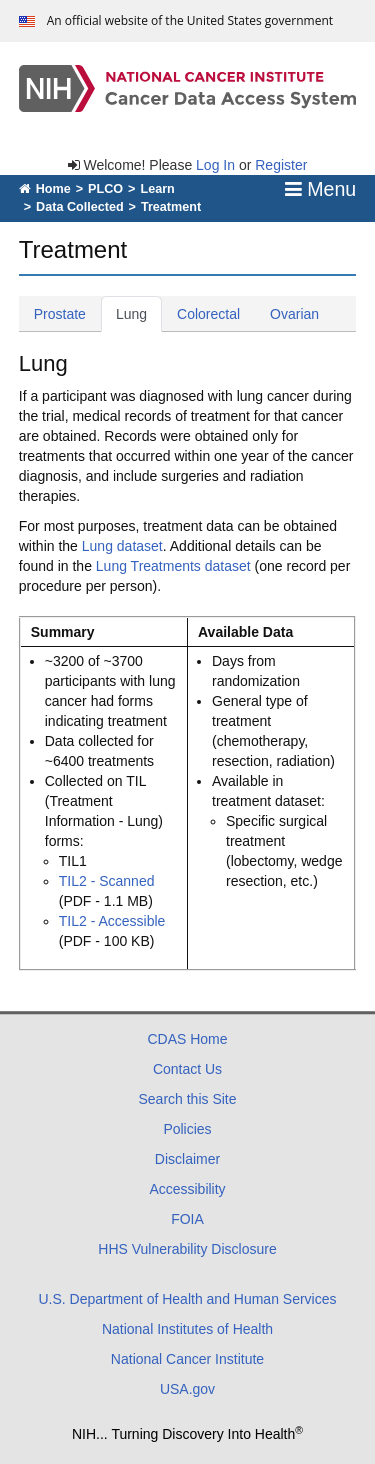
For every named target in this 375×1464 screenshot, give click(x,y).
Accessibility (187, 1189)
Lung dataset (122, 546)
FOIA (187, 1219)
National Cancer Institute (187, 1359)
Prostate (67, 312)
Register (281, 165)
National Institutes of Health (187, 1329)
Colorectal (216, 312)
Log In (215, 165)
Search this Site (187, 1099)
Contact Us (187, 1069)
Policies (187, 1129)
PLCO (105, 189)
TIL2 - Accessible (112, 921)
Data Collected (79, 207)
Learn (157, 189)
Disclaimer (187, 1159)
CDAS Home (187, 1039)
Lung (139, 312)
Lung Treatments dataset (173, 566)
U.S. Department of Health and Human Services (187, 1299)
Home (45, 189)
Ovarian (302, 312)
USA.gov (187, 1389)
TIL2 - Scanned (107, 881)
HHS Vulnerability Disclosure (187, 1249)
